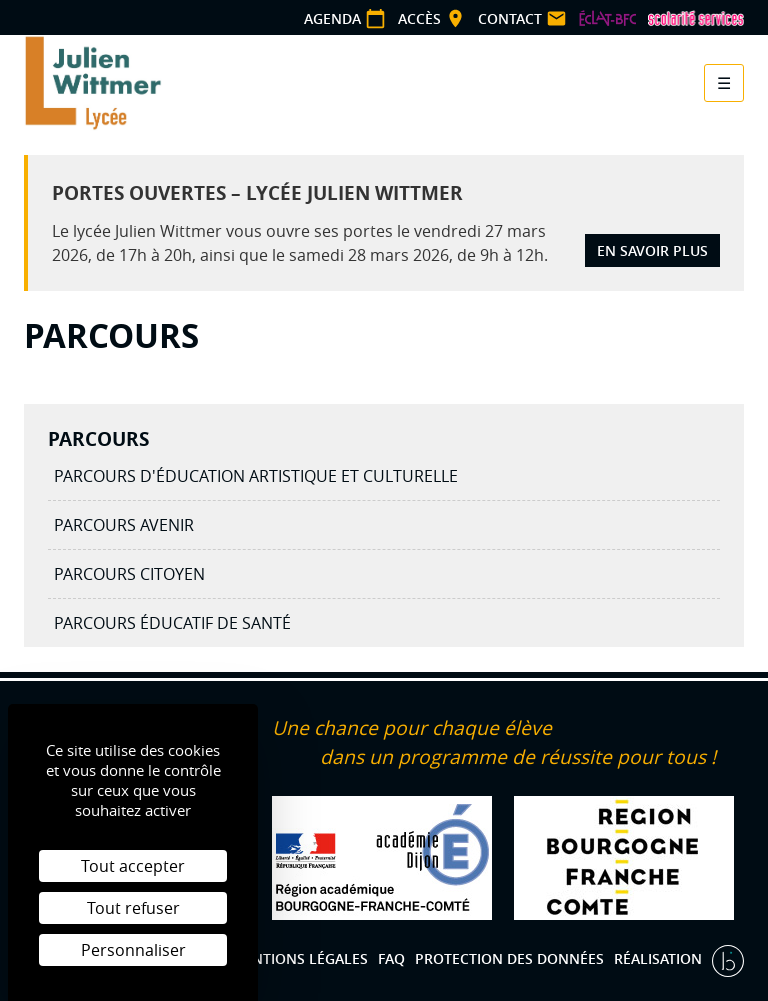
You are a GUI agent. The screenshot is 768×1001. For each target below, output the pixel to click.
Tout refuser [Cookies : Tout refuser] (133, 908)
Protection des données (509, 958)
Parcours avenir (124, 525)
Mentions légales (299, 958)
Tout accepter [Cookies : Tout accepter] (133, 866)
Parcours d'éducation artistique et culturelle (256, 476)
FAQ (391, 958)
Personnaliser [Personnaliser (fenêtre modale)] (133, 950)
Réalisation (660, 958)
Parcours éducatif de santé (172, 623)
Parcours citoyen (129, 574)
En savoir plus (652, 250)
